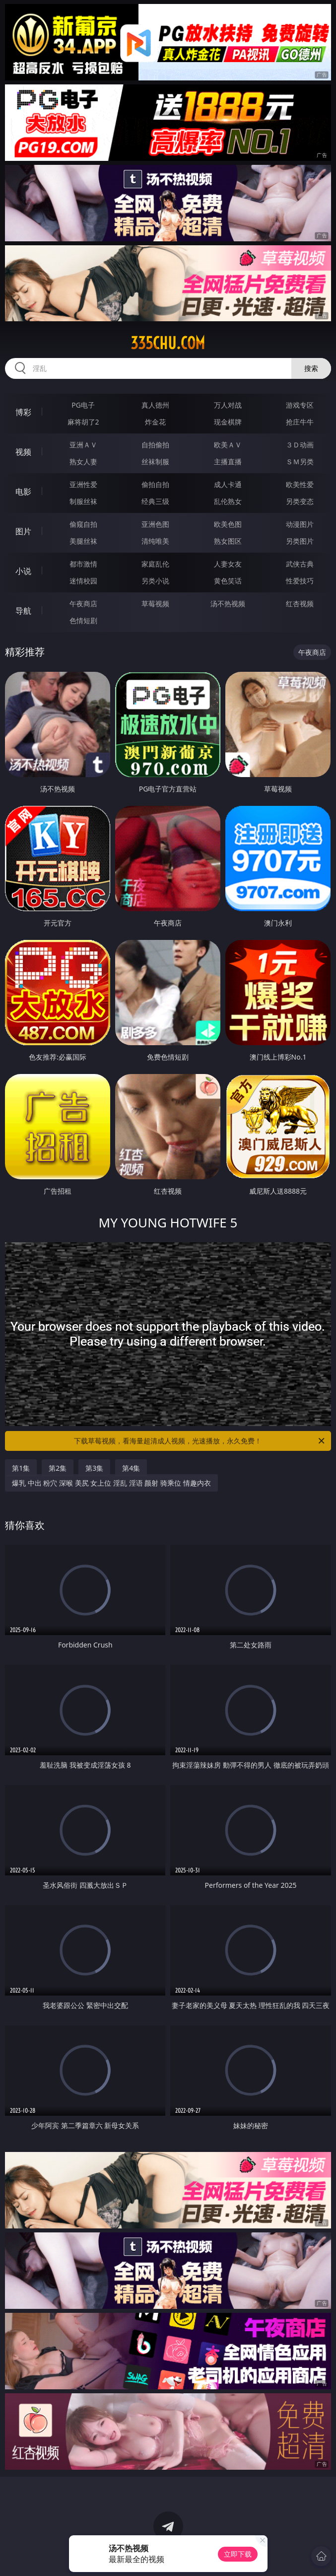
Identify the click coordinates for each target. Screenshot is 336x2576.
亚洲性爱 (83, 484)
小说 (23, 571)
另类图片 (300, 541)
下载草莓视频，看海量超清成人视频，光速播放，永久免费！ (200, 1441)
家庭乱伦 (155, 564)
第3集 (94, 1468)
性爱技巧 (300, 580)
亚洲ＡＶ (83, 444)
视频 (23, 451)
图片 (23, 531)
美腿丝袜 (83, 541)
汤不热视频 (227, 603)
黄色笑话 (228, 580)
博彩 (23, 412)
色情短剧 (83, 620)
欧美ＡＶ (228, 444)
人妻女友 (228, 564)
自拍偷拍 (155, 444)
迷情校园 (83, 580)
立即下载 (238, 2554)
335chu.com (168, 343)
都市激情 (83, 564)
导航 (23, 610)
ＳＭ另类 (300, 461)
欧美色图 (228, 524)
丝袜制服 (155, 461)
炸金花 (155, 422)
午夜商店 (83, 603)
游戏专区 (300, 405)
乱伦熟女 (228, 501)
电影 (23, 491)
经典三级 (155, 501)
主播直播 (228, 461)
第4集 (131, 1468)
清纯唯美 (155, 541)
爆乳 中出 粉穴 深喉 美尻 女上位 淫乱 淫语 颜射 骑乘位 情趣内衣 (111, 1483)
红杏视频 (300, 603)
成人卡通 (228, 484)
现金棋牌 (228, 422)
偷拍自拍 (155, 484)
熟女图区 (228, 541)
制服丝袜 (83, 501)
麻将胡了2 (83, 422)
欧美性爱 (300, 484)
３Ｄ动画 (300, 444)
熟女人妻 (83, 461)
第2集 (58, 1468)
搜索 (311, 368)
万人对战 (228, 405)
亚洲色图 (155, 524)
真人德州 (155, 405)
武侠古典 (300, 564)
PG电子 (83, 405)
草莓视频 (155, 603)
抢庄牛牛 (300, 422)
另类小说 (155, 580)
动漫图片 (300, 524)
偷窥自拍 (83, 524)
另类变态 (300, 501)
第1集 (21, 1468)
